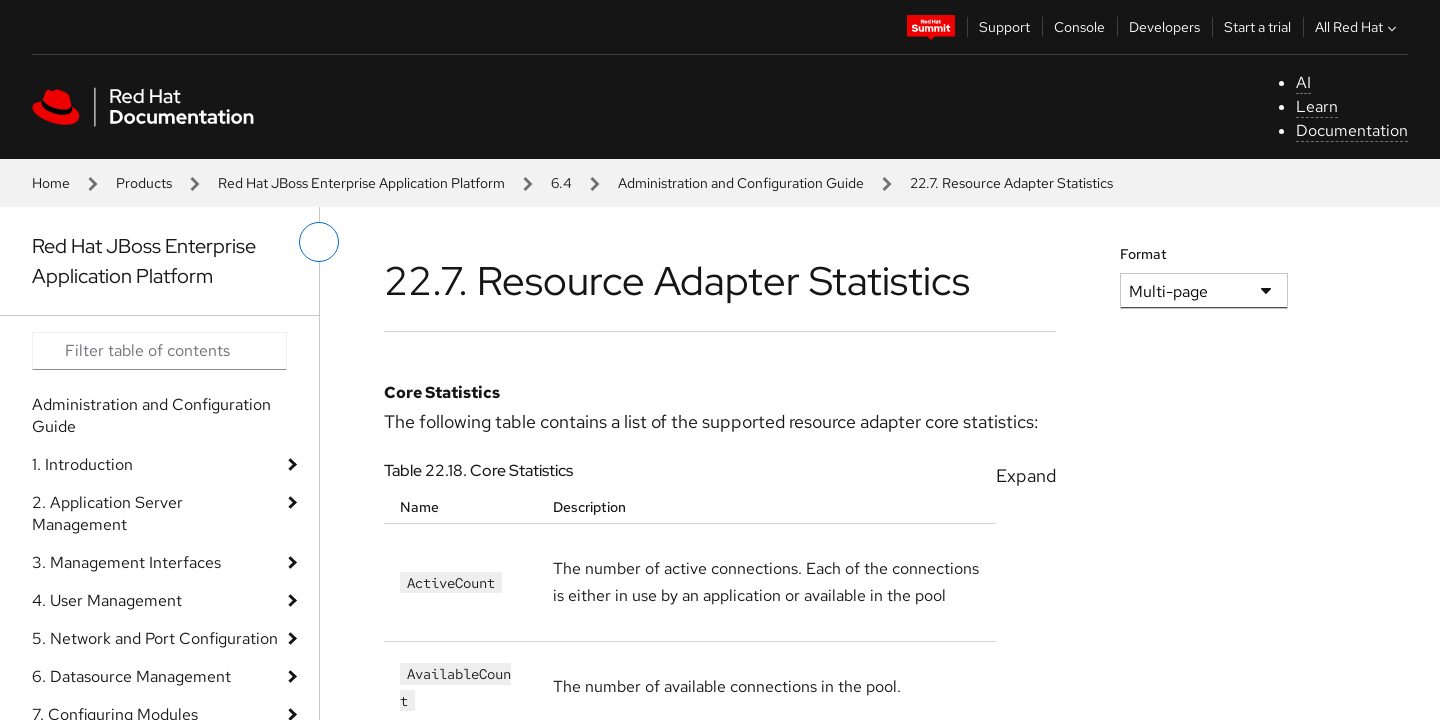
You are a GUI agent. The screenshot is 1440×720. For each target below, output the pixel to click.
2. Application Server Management (107, 513)
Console (1079, 27)
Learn (1317, 106)
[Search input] (159, 351)
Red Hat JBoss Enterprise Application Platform (361, 183)
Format (1143, 254)
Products (144, 183)
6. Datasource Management (131, 676)
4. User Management (107, 600)
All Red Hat (1358, 27)
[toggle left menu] (319, 242)
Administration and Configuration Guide (741, 183)
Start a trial (1257, 27)
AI (1303, 82)
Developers (1164, 27)
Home (51, 183)
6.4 (561, 183)
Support (1004, 27)
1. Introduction (82, 464)
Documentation (1352, 130)
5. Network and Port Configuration (155, 638)
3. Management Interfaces (126, 562)
